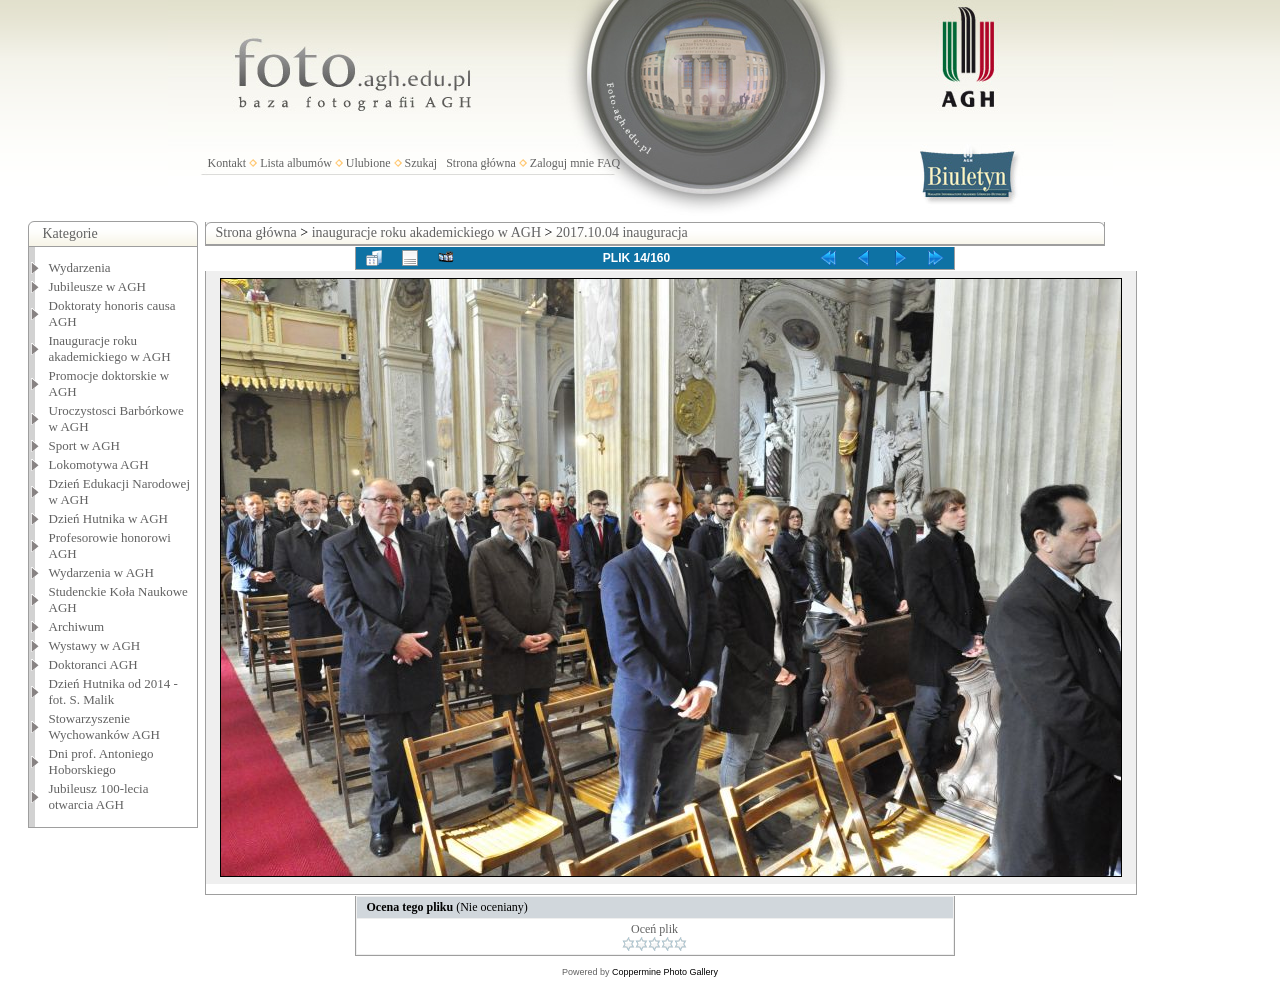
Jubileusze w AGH (98, 286)
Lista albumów (296, 163)
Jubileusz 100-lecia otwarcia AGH (99, 796)
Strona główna (481, 163)
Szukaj (421, 163)
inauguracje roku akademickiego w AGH (426, 232)
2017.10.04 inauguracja (622, 232)
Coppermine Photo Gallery (665, 972)
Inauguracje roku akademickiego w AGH (110, 348)
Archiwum (77, 626)
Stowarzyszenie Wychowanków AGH (105, 726)
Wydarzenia (80, 267)
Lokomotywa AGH (99, 464)
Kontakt (227, 163)
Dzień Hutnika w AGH (109, 518)
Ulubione (368, 163)
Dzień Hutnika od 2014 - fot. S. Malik (113, 691)
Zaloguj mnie (562, 163)
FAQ (608, 163)
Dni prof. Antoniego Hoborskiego (101, 761)
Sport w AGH (85, 445)
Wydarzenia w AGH (101, 572)
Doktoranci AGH (93, 664)
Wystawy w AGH (95, 645)
